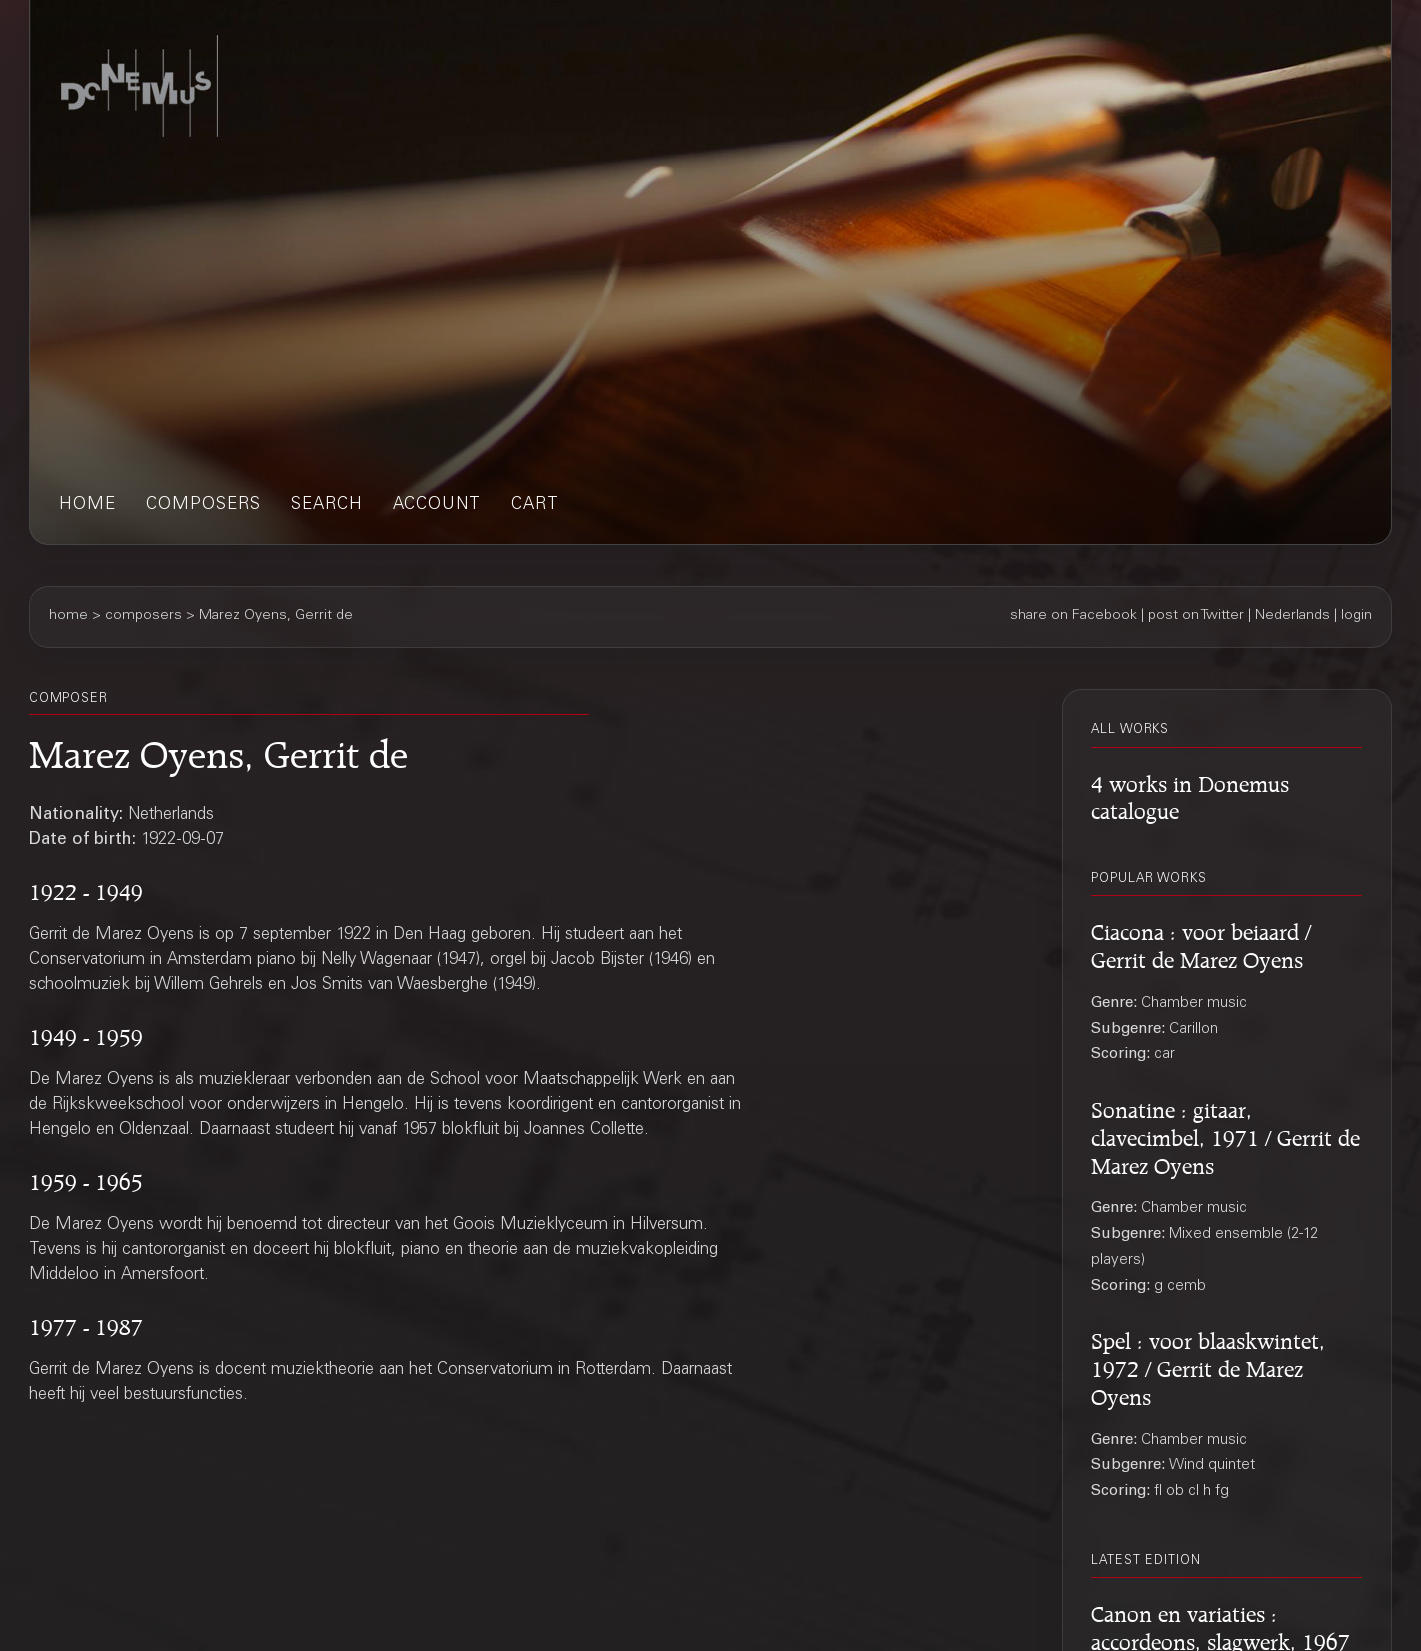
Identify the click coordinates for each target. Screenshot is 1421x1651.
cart (535, 505)
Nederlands (1292, 616)
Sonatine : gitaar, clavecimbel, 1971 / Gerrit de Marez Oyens (1225, 1134)
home (87, 505)
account (437, 505)
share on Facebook (1073, 616)
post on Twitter (1196, 616)
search (327, 505)
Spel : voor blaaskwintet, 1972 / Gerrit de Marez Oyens (1208, 1365)
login (1356, 616)
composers (203, 505)
